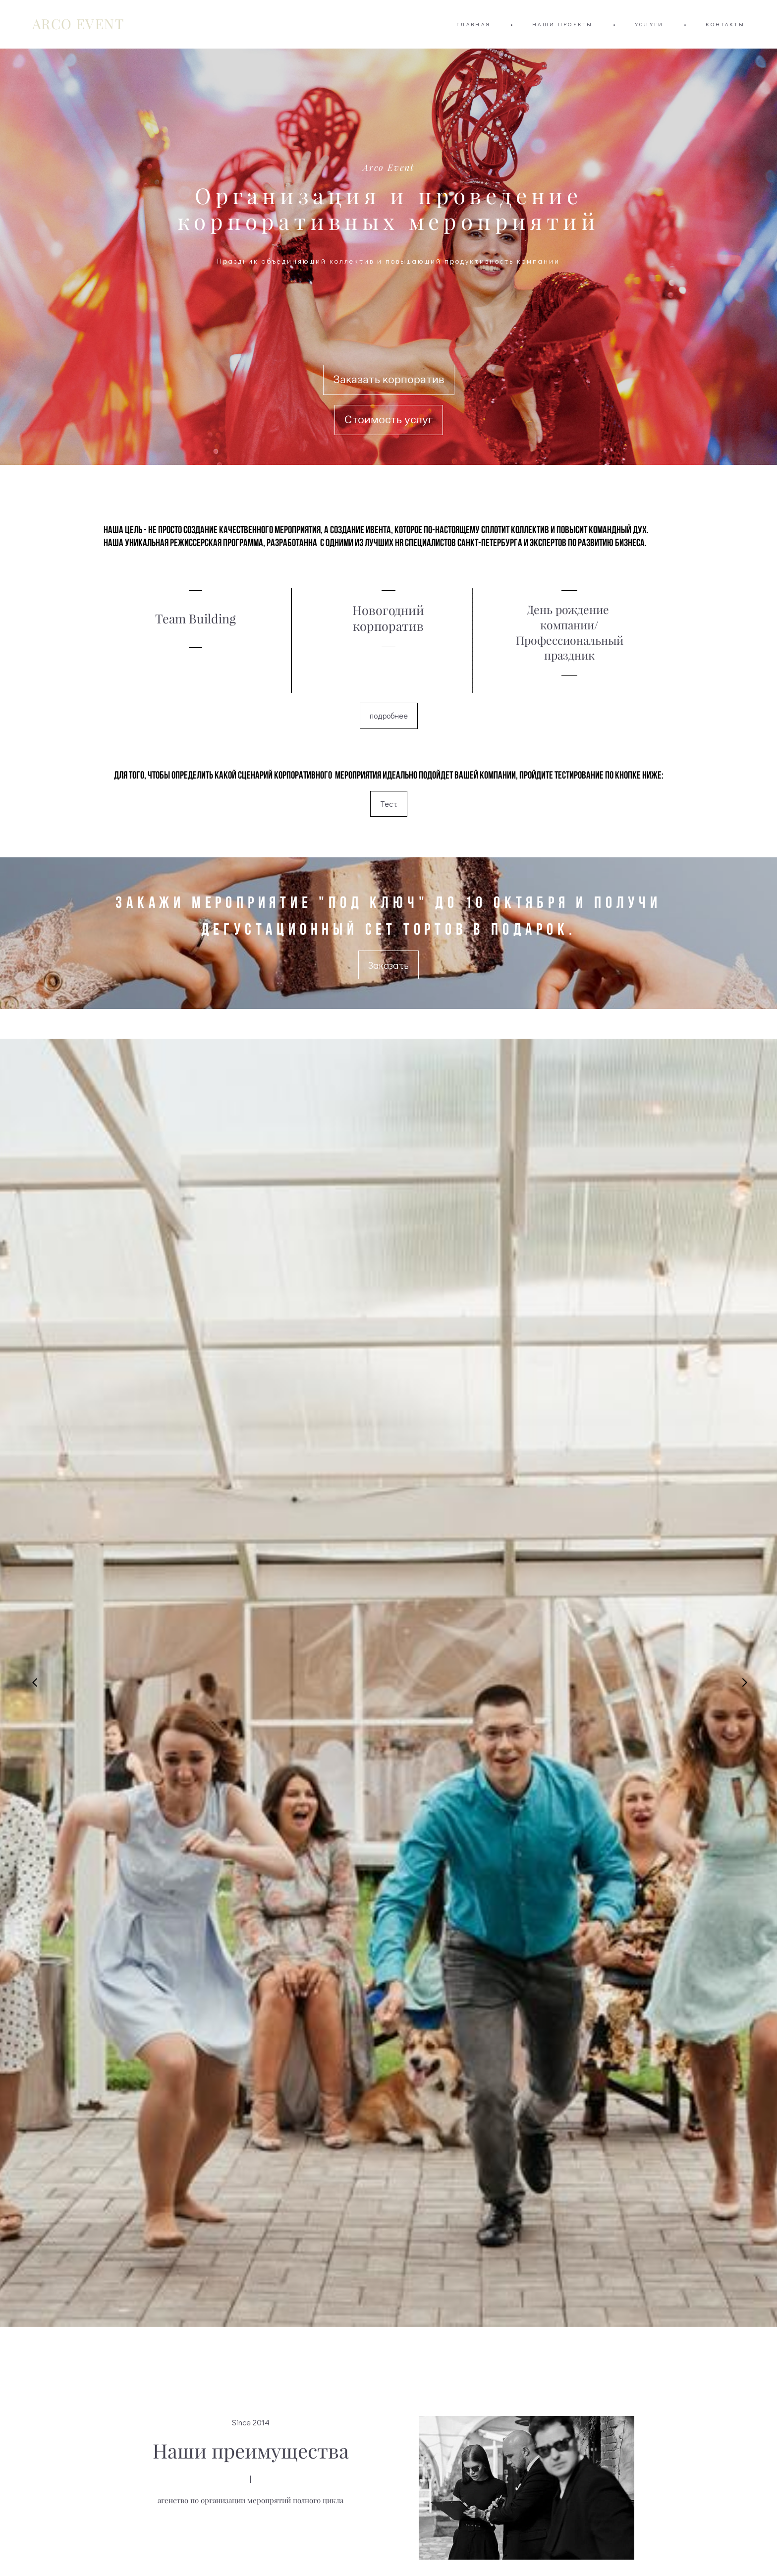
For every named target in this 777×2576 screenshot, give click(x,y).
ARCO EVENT (78, 24)
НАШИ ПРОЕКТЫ (562, 24)
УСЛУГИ (649, 24)
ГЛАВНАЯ (473, 24)
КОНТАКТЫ (725, 24)
